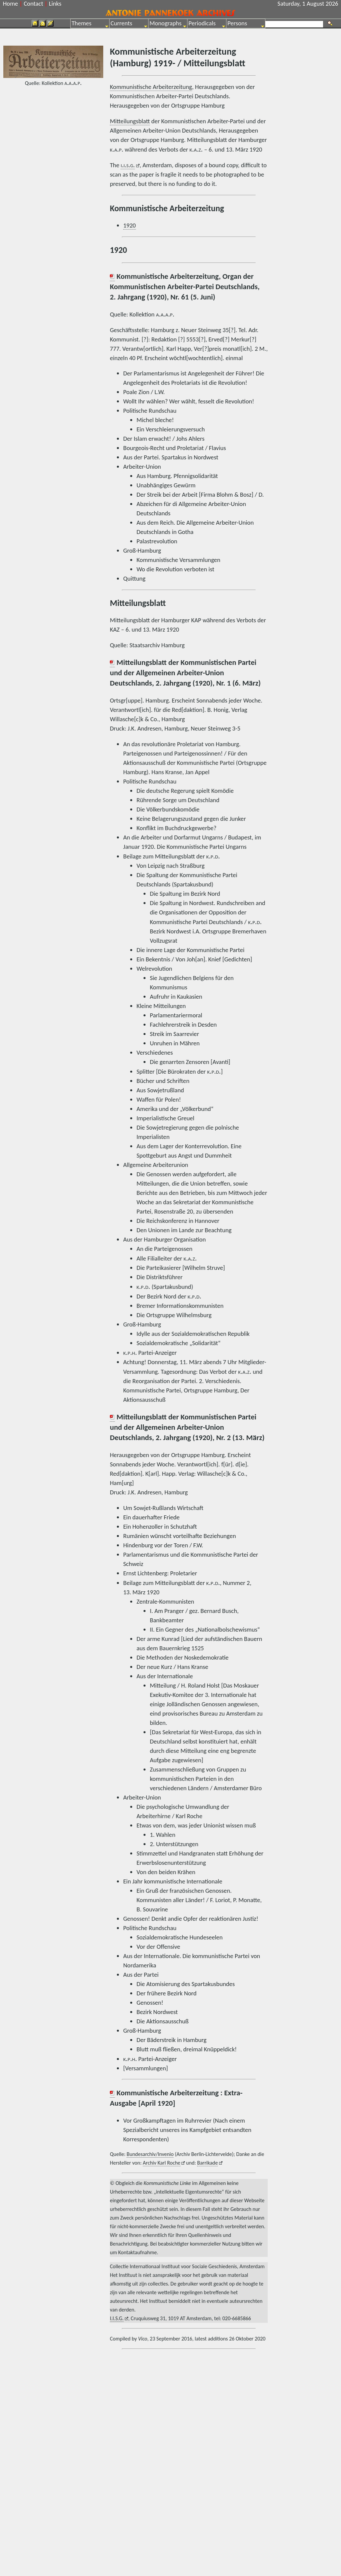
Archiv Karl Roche (161, 2163)
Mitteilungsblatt (130, 121)
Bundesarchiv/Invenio (150, 2154)
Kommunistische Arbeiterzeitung (151, 87)
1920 (129, 225)
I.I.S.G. (117, 2318)
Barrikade (207, 2163)
